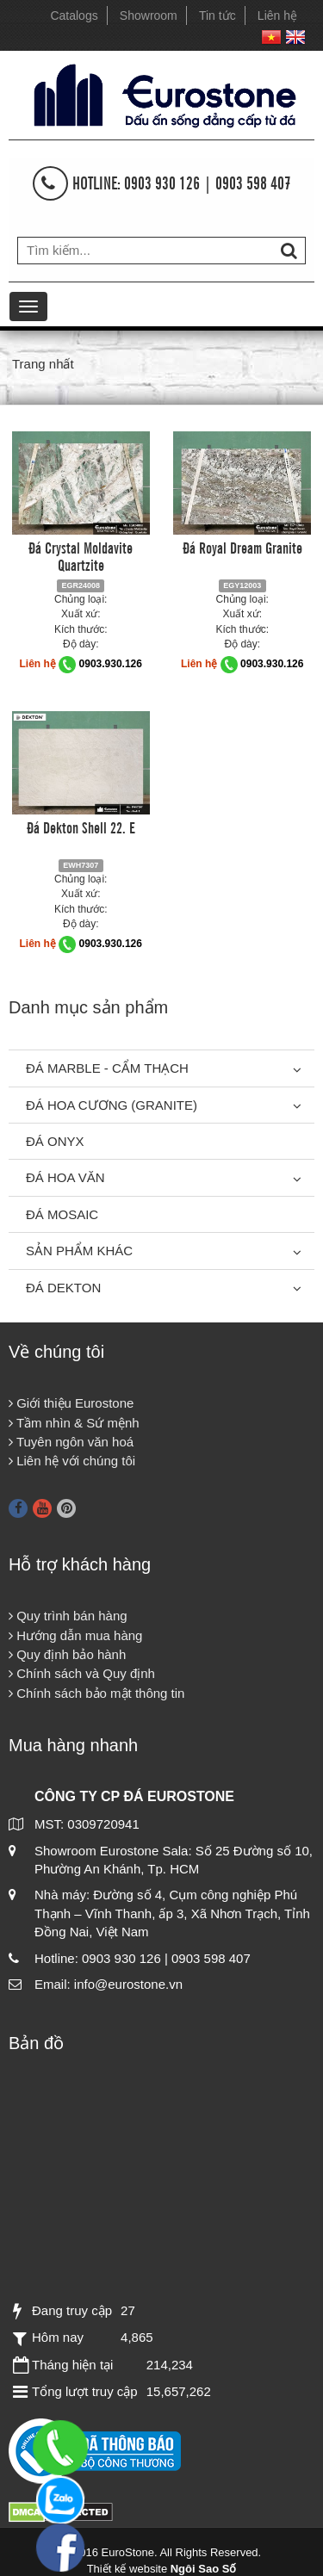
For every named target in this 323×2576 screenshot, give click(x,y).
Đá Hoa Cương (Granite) (111, 1105)
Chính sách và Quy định (82, 1673)
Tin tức (217, 15)
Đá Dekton (63, 1287)
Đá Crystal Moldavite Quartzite (80, 555)
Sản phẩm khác (79, 1250)
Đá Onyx (55, 1141)
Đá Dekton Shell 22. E (81, 826)
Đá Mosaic (62, 1214)
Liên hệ (277, 15)
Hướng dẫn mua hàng (75, 1635)
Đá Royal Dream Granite (242, 546)
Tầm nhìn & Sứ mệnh (74, 1422)
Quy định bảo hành (67, 1654)
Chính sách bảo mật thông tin (96, 1693)
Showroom (148, 15)
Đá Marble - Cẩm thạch (107, 1068)
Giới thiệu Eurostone (71, 1403)
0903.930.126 (110, 664)
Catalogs (73, 15)
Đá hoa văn (65, 1177)
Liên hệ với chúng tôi (72, 1460)
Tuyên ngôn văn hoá (71, 1441)
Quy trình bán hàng (68, 1615)
